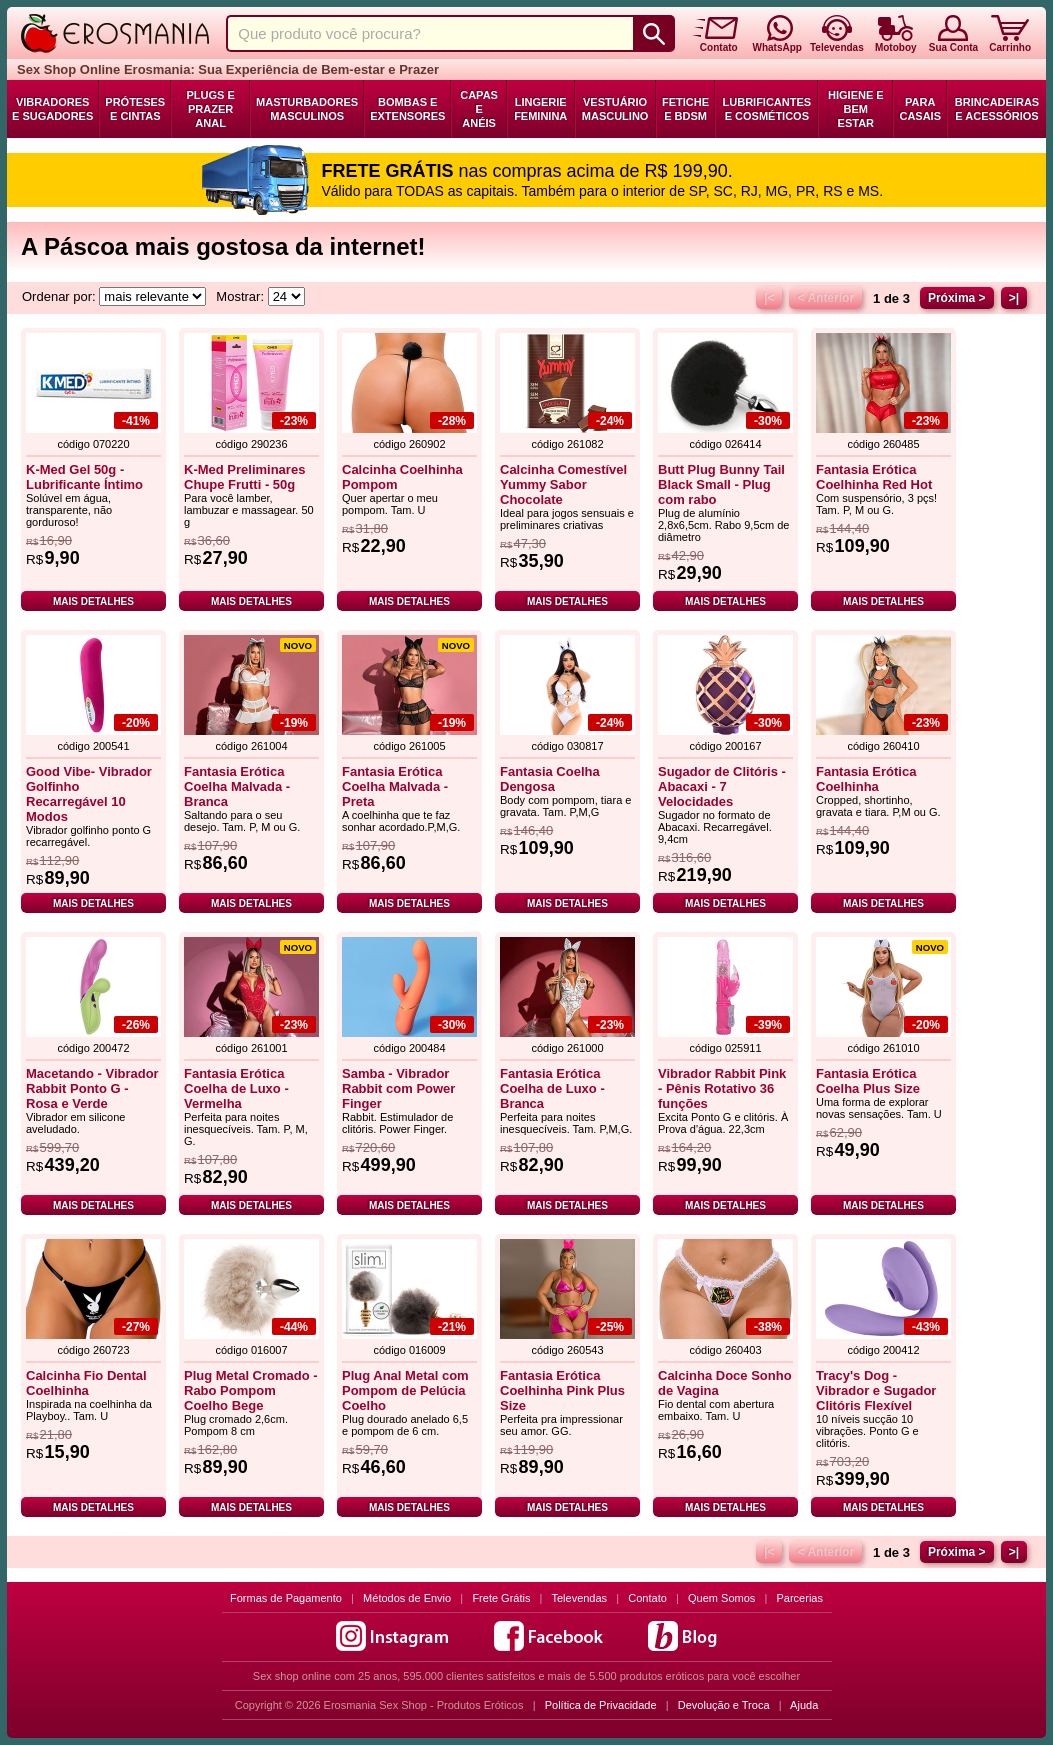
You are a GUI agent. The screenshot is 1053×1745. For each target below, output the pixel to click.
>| (1014, 298)
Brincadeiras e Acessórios (997, 109)
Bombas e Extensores (407, 109)
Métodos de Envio (407, 1598)
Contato (647, 1598)
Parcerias (800, 1598)
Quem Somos (721, 1598)
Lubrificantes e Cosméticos (767, 109)
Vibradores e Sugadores (52, 109)
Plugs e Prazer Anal (211, 109)
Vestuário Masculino (615, 109)
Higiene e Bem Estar (856, 109)
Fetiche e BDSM (685, 109)
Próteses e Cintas (135, 109)
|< (769, 298)
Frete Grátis (501, 1598)
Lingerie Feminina (540, 109)
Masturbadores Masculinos (307, 109)
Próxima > (957, 298)
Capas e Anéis (479, 109)
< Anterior (825, 298)
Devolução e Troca (724, 1705)
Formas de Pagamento (286, 1598)
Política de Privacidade (601, 1705)
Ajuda (804, 1705)
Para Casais (920, 109)
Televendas (579, 1598)
